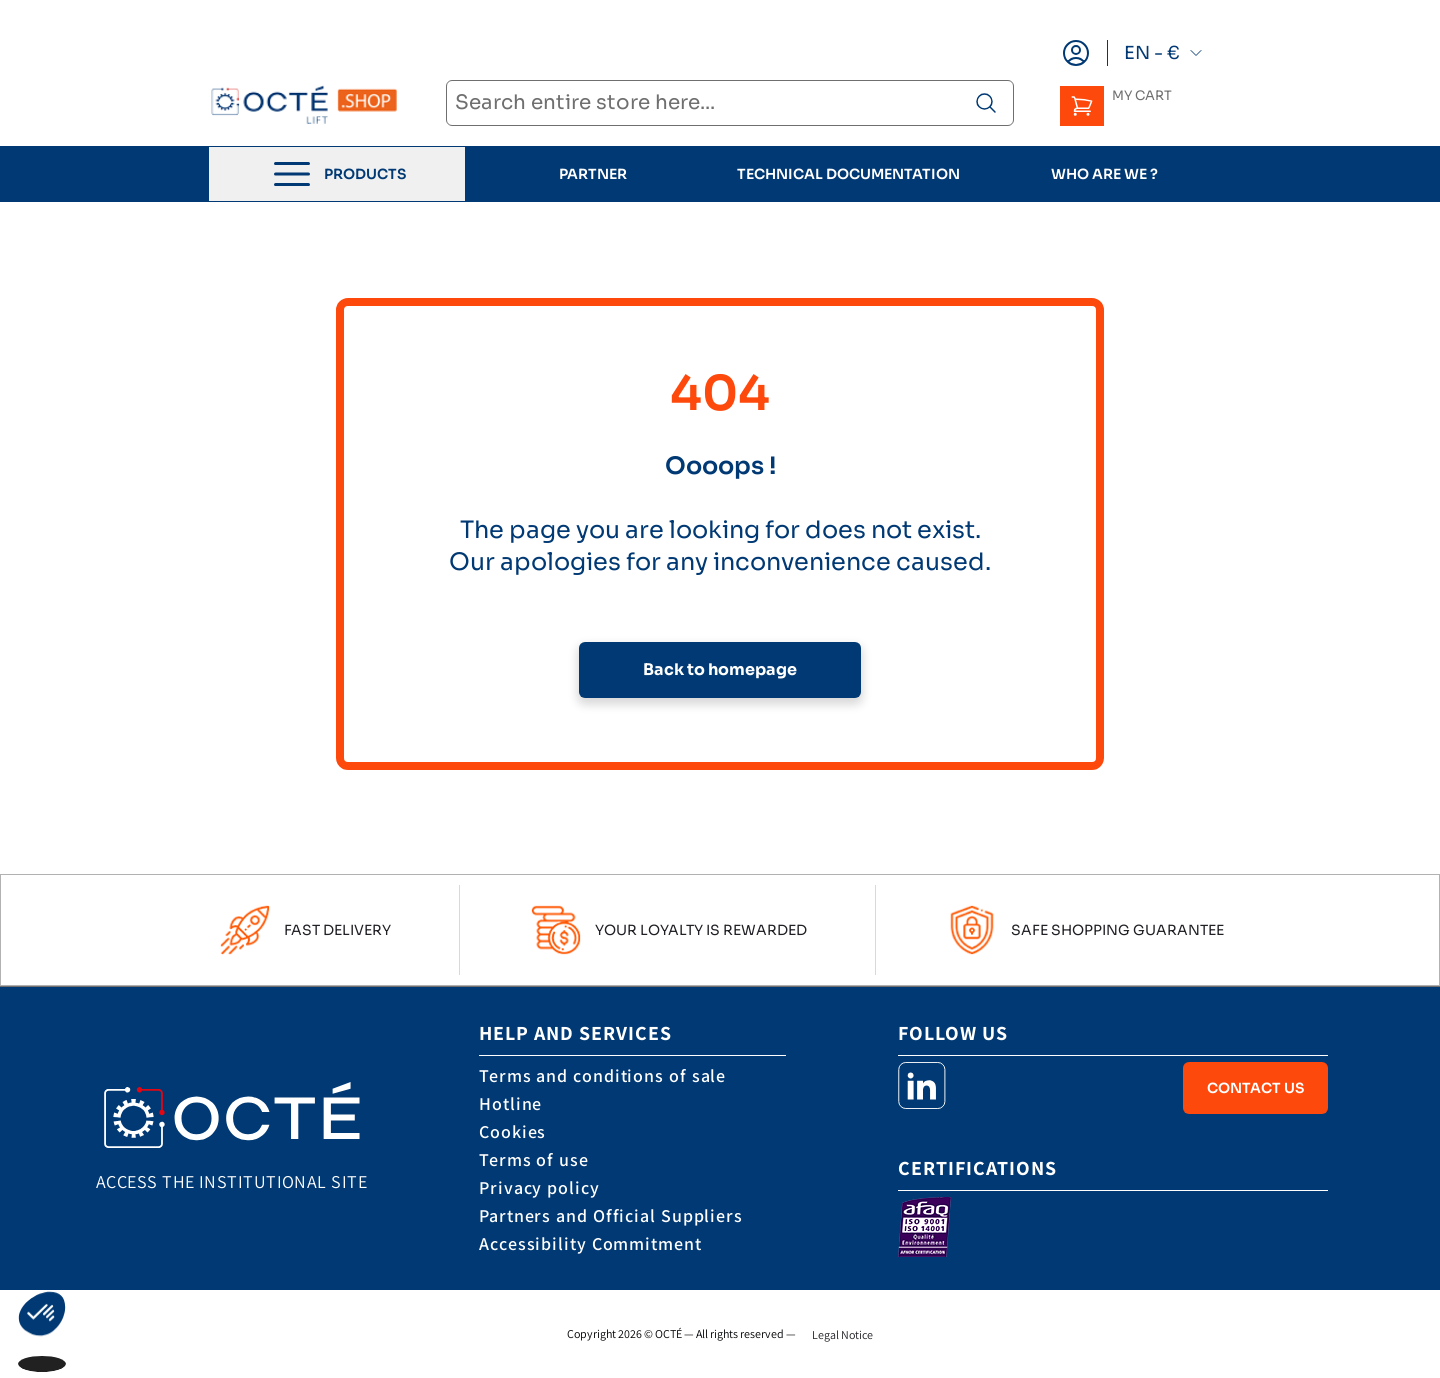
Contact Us (1255, 1088)
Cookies (512, 1131)
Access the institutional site (231, 1181)
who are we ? (1104, 174)
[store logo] (304, 104)
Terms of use (534, 1159)
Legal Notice (842, 1334)
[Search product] (986, 103)
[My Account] (1076, 53)
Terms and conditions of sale (602, 1075)
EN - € (1164, 53)
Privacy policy (539, 1187)
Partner (593, 174)
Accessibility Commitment (590, 1243)
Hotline (510, 1103)
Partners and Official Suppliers (611, 1215)
